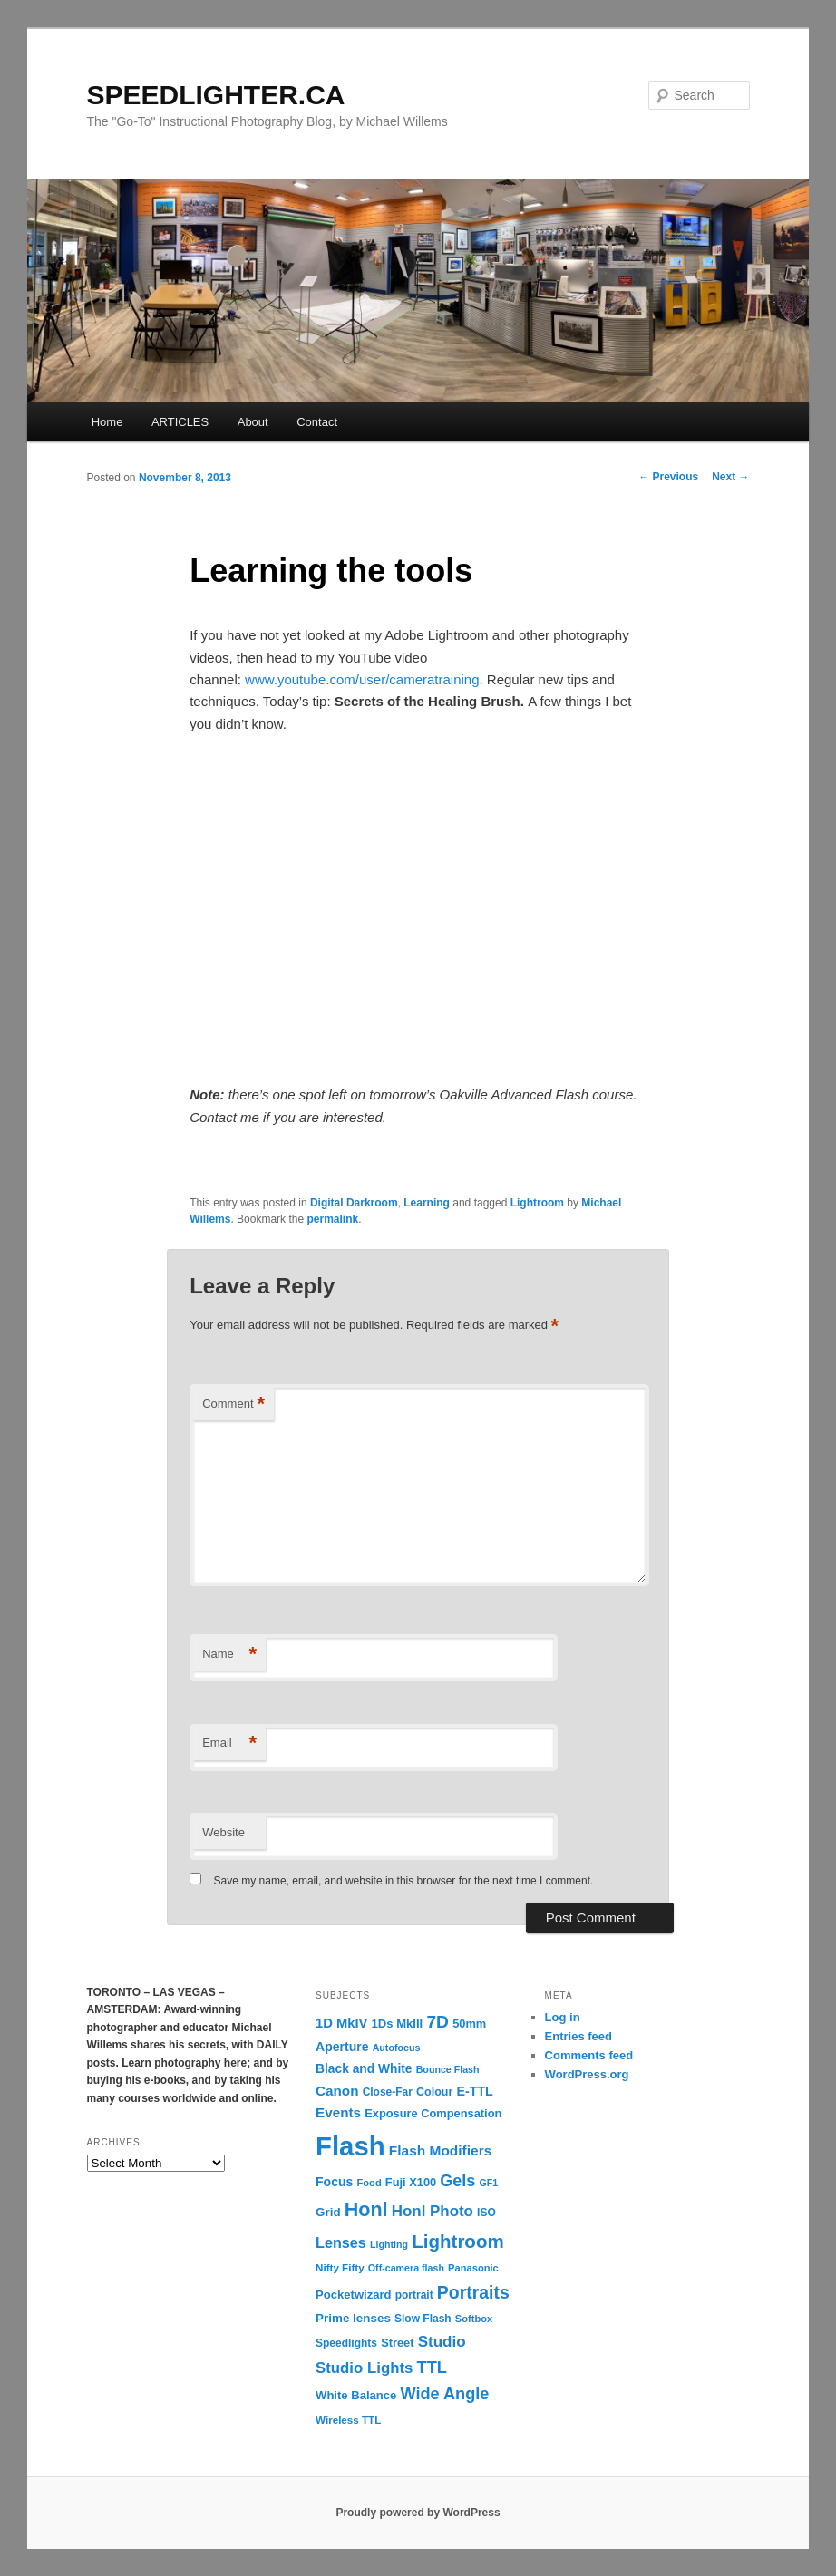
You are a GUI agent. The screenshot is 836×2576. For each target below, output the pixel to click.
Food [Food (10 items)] (369, 2182)
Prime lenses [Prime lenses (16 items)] (353, 2318)
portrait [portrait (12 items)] (414, 2295)
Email (229, 1743)
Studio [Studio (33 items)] (442, 2341)
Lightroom (537, 1202)
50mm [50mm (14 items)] (469, 2023)
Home (107, 422)
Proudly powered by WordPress (417, 2512)
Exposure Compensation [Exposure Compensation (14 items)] (433, 2113)
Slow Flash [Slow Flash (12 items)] (423, 2318)
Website (223, 1832)
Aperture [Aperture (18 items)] (342, 2046)
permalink (332, 1219)
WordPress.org (587, 2074)
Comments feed (589, 2055)
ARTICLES (180, 422)
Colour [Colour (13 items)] (434, 2092)
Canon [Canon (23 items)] (337, 2090)
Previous (668, 476)
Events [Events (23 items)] (338, 2112)
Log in (562, 2017)
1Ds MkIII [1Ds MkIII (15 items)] (397, 2023)
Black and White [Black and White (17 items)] (364, 2069)
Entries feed (578, 2036)
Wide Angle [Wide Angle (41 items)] (445, 2394)
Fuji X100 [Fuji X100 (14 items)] (410, 2182)
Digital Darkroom (354, 1202)
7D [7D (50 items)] (437, 2021)
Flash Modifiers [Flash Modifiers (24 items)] (440, 2150)
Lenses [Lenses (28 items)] (341, 2242)
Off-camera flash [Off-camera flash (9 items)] (406, 2267)
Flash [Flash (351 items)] (350, 2146)
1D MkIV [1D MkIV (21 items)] (341, 2023)
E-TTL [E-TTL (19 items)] (474, 2091)
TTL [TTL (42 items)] (432, 2367)
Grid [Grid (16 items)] (328, 2212)
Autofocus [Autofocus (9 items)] (397, 2047)
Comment (233, 1404)
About (253, 422)
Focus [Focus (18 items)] (334, 2181)
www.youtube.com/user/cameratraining (362, 679)
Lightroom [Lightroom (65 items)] (458, 2241)
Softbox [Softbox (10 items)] (473, 2318)
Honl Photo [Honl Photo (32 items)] (432, 2211)
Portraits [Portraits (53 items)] (473, 2292)
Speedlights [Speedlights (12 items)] (346, 2343)
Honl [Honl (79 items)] (366, 2210)
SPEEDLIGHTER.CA (216, 95)
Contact (316, 422)
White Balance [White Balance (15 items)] (356, 2395)
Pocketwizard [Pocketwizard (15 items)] (353, 2294)
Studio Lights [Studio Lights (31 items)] (364, 2368)
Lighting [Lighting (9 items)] (389, 2244)
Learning (426, 1202)
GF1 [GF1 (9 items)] (489, 2182)
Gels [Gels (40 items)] (457, 2181)
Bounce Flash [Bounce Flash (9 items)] (448, 2069)
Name (229, 1654)
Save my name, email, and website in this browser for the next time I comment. (404, 1880)
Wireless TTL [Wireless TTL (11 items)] (348, 2420)
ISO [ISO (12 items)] (486, 2212)
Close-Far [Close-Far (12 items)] (388, 2092)
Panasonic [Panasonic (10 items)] (473, 2267)
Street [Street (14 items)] (397, 2342)
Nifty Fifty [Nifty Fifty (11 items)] (340, 2267)
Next (730, 476)
